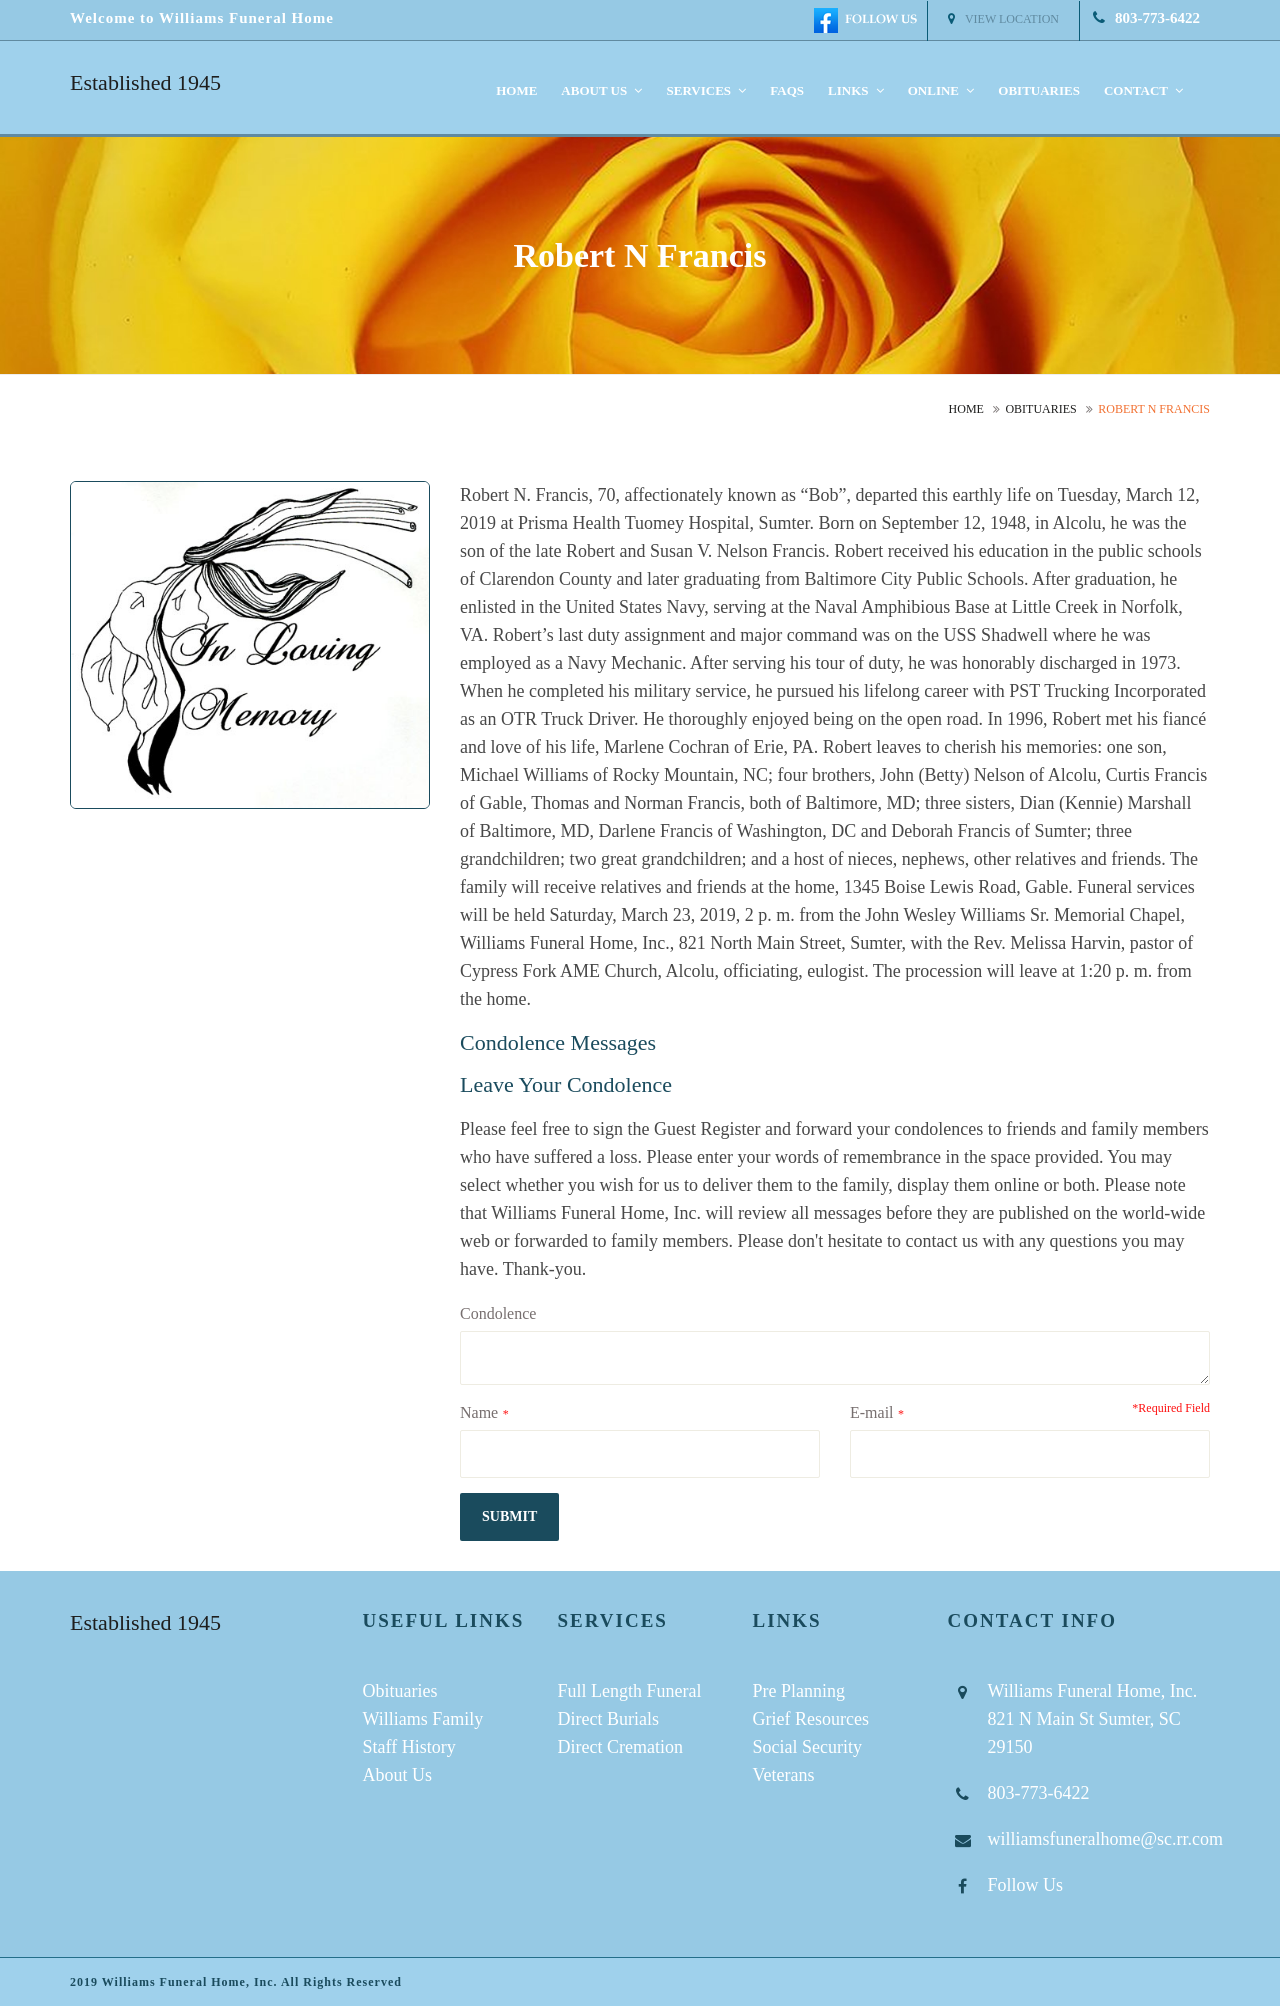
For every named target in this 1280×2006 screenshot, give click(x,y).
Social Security (807, 1747)
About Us (398, 1775)
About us (601, 90)
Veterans (784, 1775)
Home (516, 90)
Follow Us (1026, 1885)
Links (856, 90)
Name (479, 1412)
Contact (1143, 90)
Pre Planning (799, 1691)
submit (509, 1516)
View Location (1003, 19)
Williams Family (423, 1719)
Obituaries (1039, 90)
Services (706, 90)
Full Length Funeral (630, 1691)
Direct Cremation (620, 1747)
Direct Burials (608, 1719)
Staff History (409, 1747)
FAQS (787, 90)
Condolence (498, 1313)
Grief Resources (811, 1719)
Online (941, 90)
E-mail (872, 1412)
